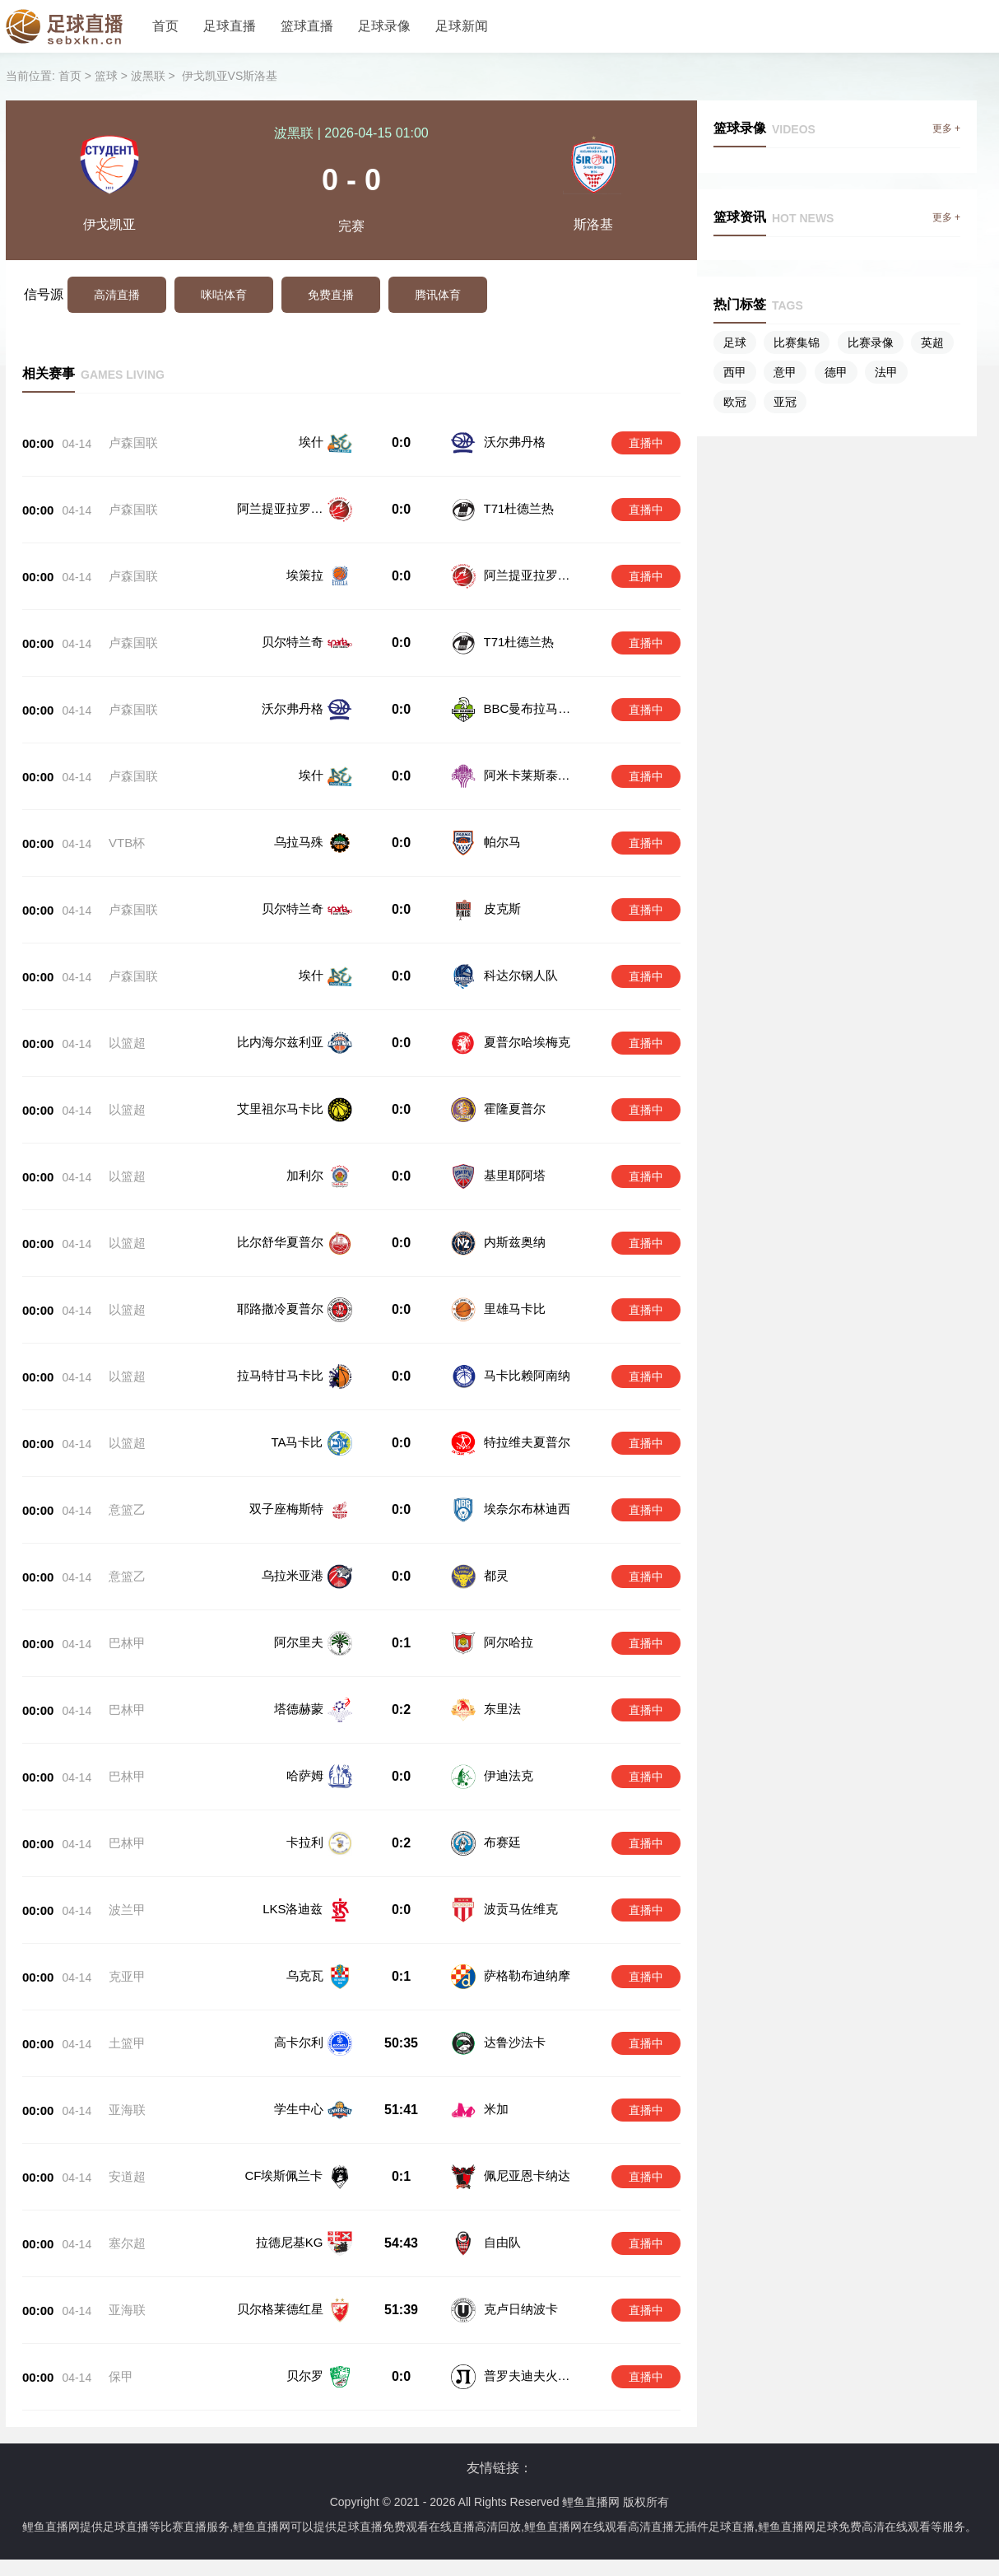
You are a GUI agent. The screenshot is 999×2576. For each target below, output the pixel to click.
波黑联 (148, 75)
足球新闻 (461, 26)
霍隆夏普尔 (515, 1109)
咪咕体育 (224, 294)
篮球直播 (307, 26)
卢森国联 (133, 443)
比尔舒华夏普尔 (280, 1242)
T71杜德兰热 (519, 508)
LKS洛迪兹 (293, 1880)
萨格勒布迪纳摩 (525, 1938)
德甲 (836, 372)
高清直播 (117, 294)
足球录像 (384, 26)
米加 (494, 2055)
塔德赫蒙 (298, 1705)
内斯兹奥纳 (515, 1242)
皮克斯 (502, 908)
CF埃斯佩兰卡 (284, 2114)
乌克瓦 (304, 1938)
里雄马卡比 (515, 1309)
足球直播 (229, 26)
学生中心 (298, 2055)
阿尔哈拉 (507, 1642)
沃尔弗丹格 (515, 442)
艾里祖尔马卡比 (280, 1109)
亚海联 (127, 2056)
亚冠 (785, 401)
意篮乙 (127, 1509)
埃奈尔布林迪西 (527, 1509)
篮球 (106, 75)
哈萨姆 (304, 1763)
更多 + (946, 128)
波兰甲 (127, 1881)
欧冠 (734, 401)
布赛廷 (500, 1821)
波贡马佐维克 (519, 1880)
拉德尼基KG (289, 2172)
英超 (932, 342)
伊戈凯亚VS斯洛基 (230, 75)
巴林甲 (127, 1643)
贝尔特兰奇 (292, 642)
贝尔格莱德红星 (280, 2231)
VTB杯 (127, 843)
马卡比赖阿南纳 (527, 1375)
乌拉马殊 (298, 842)
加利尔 (304, 1175)
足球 (734, 342)
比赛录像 (871, 342)
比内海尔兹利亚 (280, 1042)
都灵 (496, 1575)
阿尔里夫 (298, 1642)
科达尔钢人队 (521, 975)
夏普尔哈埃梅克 (527, 1042)
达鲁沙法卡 (513, 1997)
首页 (165, 26)
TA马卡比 (297, 1442)
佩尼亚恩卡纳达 (525, 2114)
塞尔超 (127, 2173)
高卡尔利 (298, 1997)
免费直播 (331, 294)
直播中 (646, 443)
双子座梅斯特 (286, 1509)
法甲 (886, 372)
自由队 (500, 2172)
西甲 (734, 372)
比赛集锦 (797, 342)
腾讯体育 (438, 294)
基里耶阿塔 (515, 1175)
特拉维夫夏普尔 (527, 1442)
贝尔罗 (304, 2289)
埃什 (311, 442)
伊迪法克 (507, 1763)
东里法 (500, 1705)
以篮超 (127, 1043)
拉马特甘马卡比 (280, 1375)
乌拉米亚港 (292, 1575)
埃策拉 (304, 575)
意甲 (785, 372)
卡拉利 (304, 1821)
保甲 (121, 2290)
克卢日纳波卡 (519, 2231)
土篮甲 (127, 1998)
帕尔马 (502, 842)
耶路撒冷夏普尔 (280, 1309)
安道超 (127, 2115)
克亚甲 (127, 1939)
